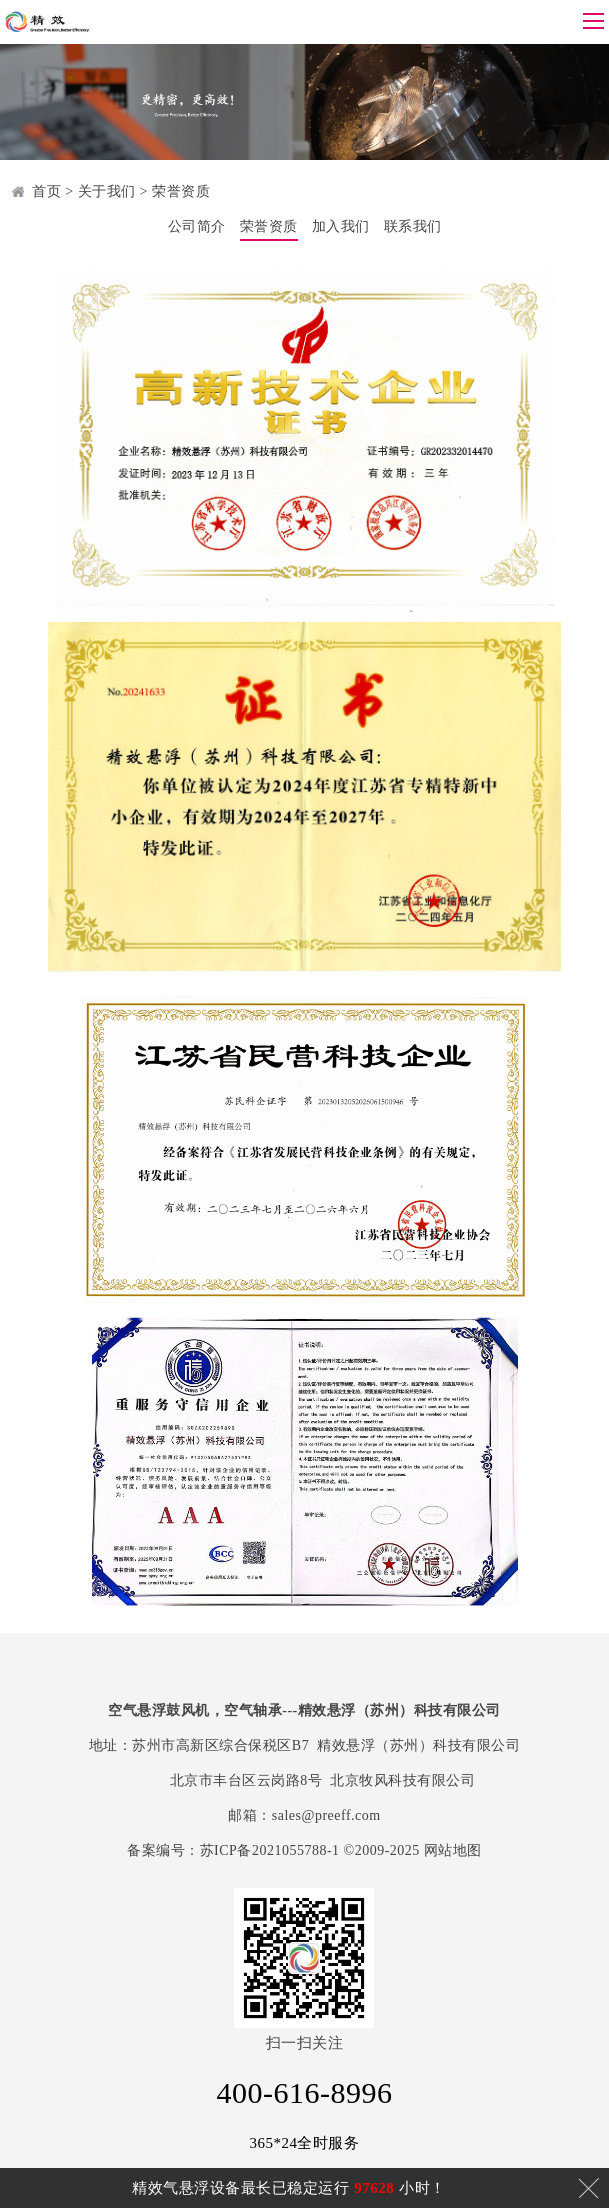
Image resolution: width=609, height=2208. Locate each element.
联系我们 (413, 226)
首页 (46, 191)
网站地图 (453, 1850)
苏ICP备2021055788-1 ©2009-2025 (310, 1850)
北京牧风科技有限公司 (402, 1780)
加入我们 (341, 226)
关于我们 (107, 191)
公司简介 (197, 226)
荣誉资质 (181, 191)
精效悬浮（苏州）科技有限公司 (418, 1745)
